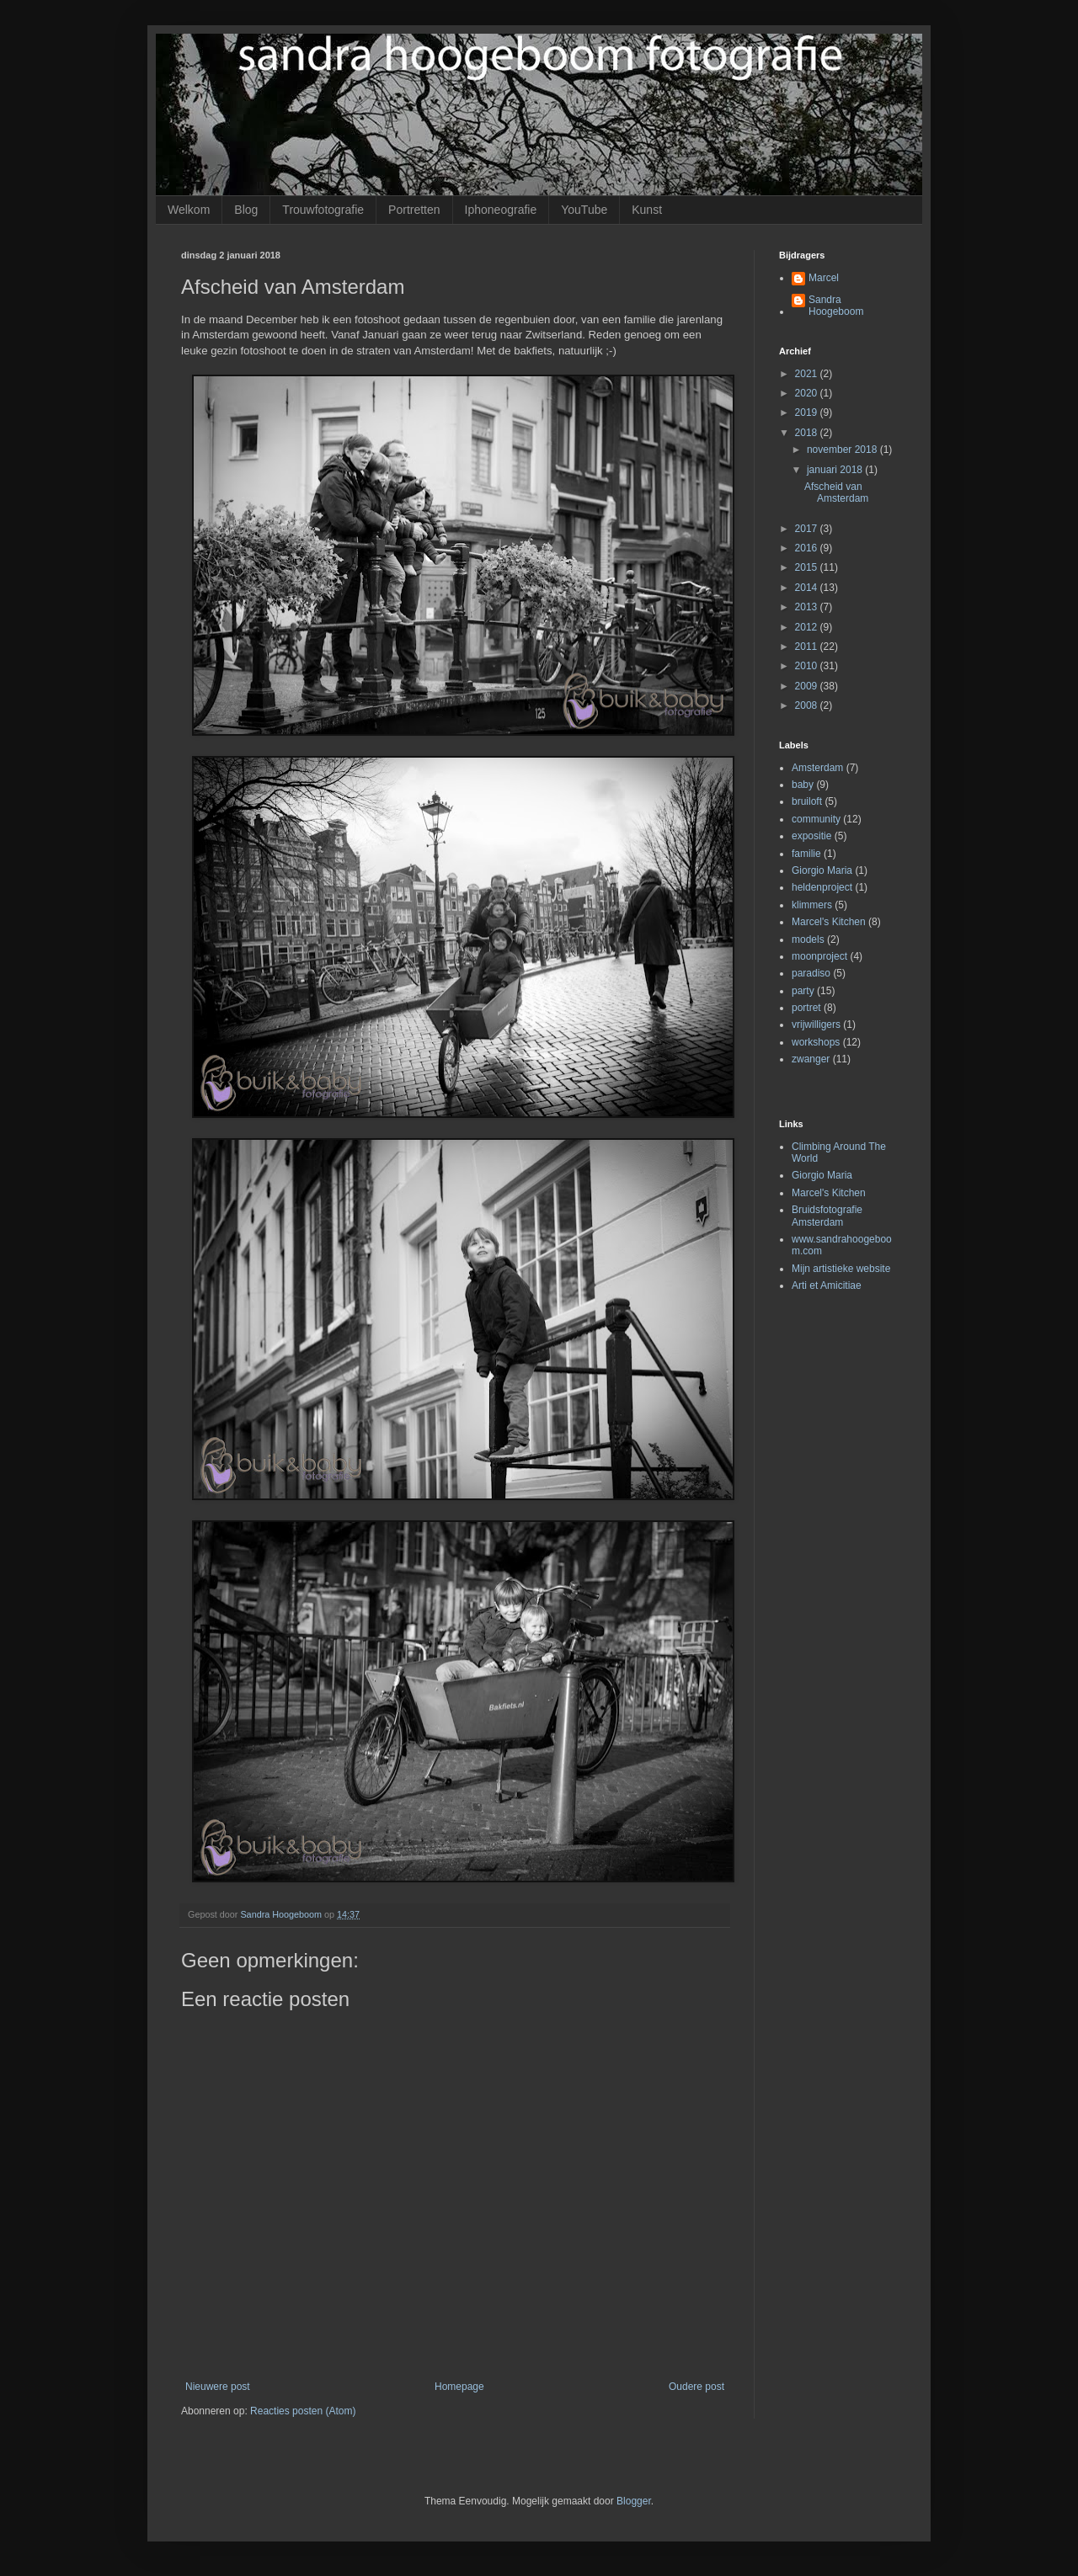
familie (806, 854)
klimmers (812, 905)
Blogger (633, 2501)
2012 (807, 627)
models (808, 939)
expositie (811, 836)
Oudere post (696, 2386)
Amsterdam (817, 768)
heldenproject (822, 887)
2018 (807, 433)
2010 (807, 666)
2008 (807, 705)
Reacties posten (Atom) (302, 2411)
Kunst (647, 209)
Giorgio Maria (822, 870)
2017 (807, 529)
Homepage (459, 2386)
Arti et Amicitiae (827, 1285)
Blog (246, 209)
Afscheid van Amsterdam (836, 492)
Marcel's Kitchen (829, 922)
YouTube (584, 209)
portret (806, 1008)
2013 (807, 607)
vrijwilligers (816, 1024)
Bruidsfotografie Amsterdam (827, 1215)
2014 (807, 587)
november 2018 (843, 449)
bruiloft (807, 801)
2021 (807, 374)
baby (803, 784)
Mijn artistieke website (841, 1269)
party (803, 991)
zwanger (811, 1059)
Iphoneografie (501, 209)
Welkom (189, 209)
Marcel (823, 278)
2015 (807, 567)
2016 (807, 548)
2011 (807, 646)
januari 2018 (836, 470)
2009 (807, 686)
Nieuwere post (217, 2386)
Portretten (414, 209)
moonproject (819, 956)
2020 (807, 393)
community (816, 819)
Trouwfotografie (323, 209)
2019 (807, 412)
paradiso (811, 973)
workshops (816, 1042)
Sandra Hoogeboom (835, 305)
